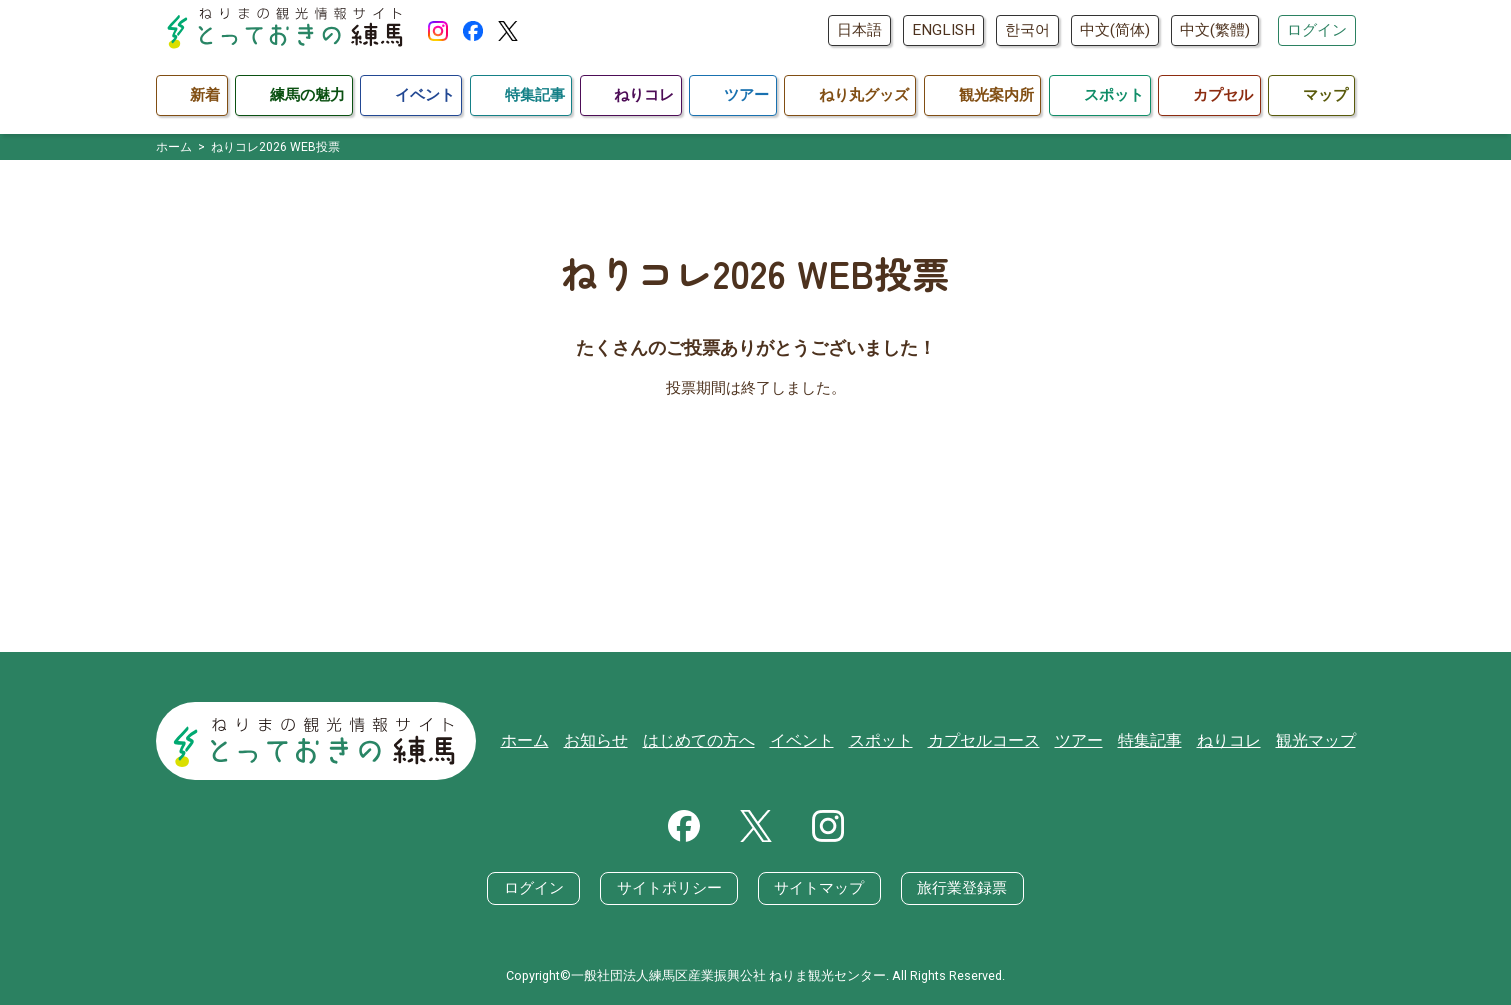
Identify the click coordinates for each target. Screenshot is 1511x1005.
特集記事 (1161, 741)
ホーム (568, 741)
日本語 (859, 30)
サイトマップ (819, 888)
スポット (906, 741)
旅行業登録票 (961, 888)
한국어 (1027, 30)
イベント (831, 741)
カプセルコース (1003, 741)
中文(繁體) (1215, 30)
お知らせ (636, 741)
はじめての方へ (733, 741)
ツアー (1093, 741)
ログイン (1317, 30)
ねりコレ (1236, 741)
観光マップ (1318, 741)
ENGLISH (943, 30)
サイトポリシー (669, 888)
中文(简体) (1115, 30)
